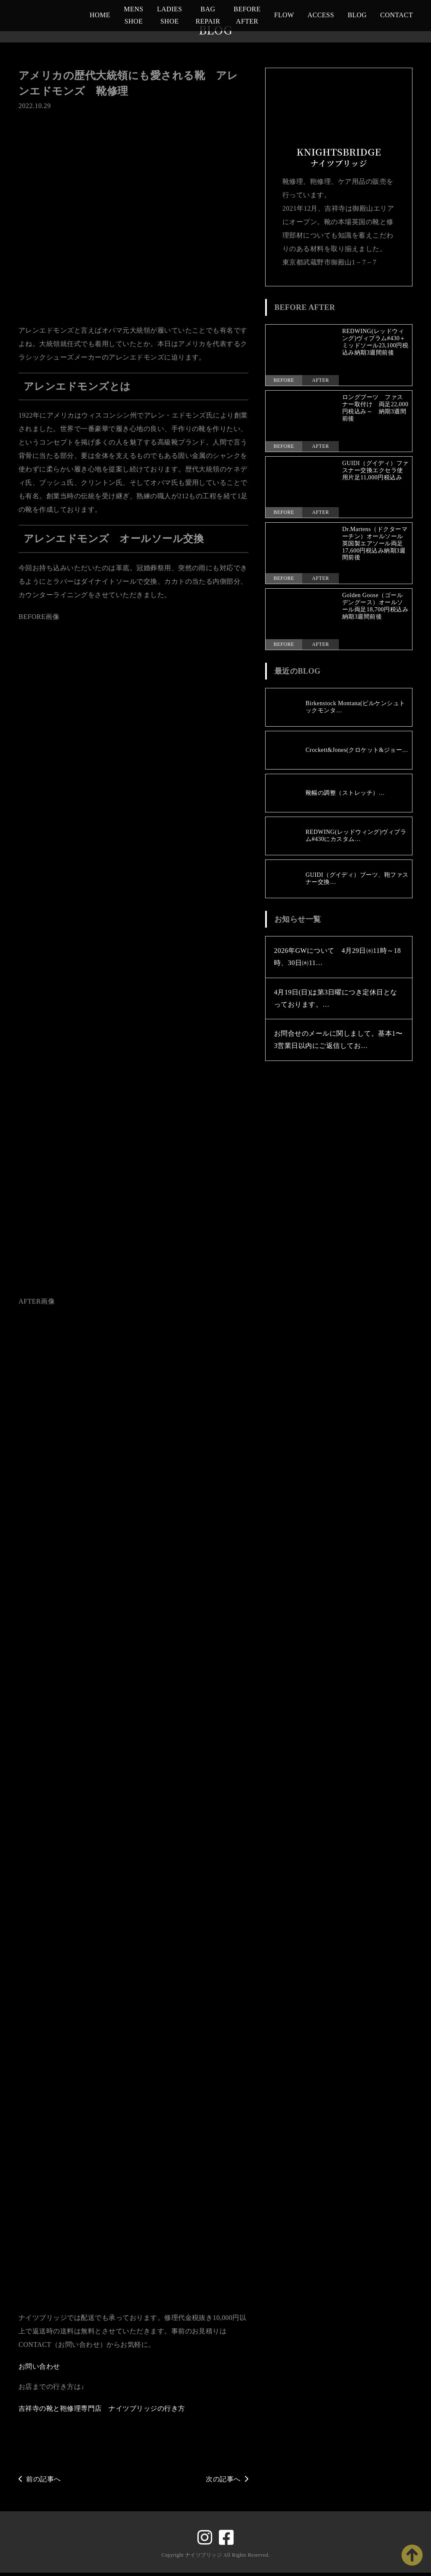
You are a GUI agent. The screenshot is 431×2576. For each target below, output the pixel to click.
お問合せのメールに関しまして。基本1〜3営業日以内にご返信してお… (338, 1040)
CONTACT (396, 15)
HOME (100, 15)
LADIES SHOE (169, 15)
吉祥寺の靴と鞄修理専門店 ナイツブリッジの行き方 (102, 2411)
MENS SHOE (133, 15)
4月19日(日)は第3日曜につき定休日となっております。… (335, 998)
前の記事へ (40, 2482)
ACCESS (321, 15)
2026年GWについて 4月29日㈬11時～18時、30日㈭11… (337, 957)
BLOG (357, 15)
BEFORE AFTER (247, 15)
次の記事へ (227, 2482)
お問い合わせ (39, 2369)
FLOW (284, 15)
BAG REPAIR (208, 15)
